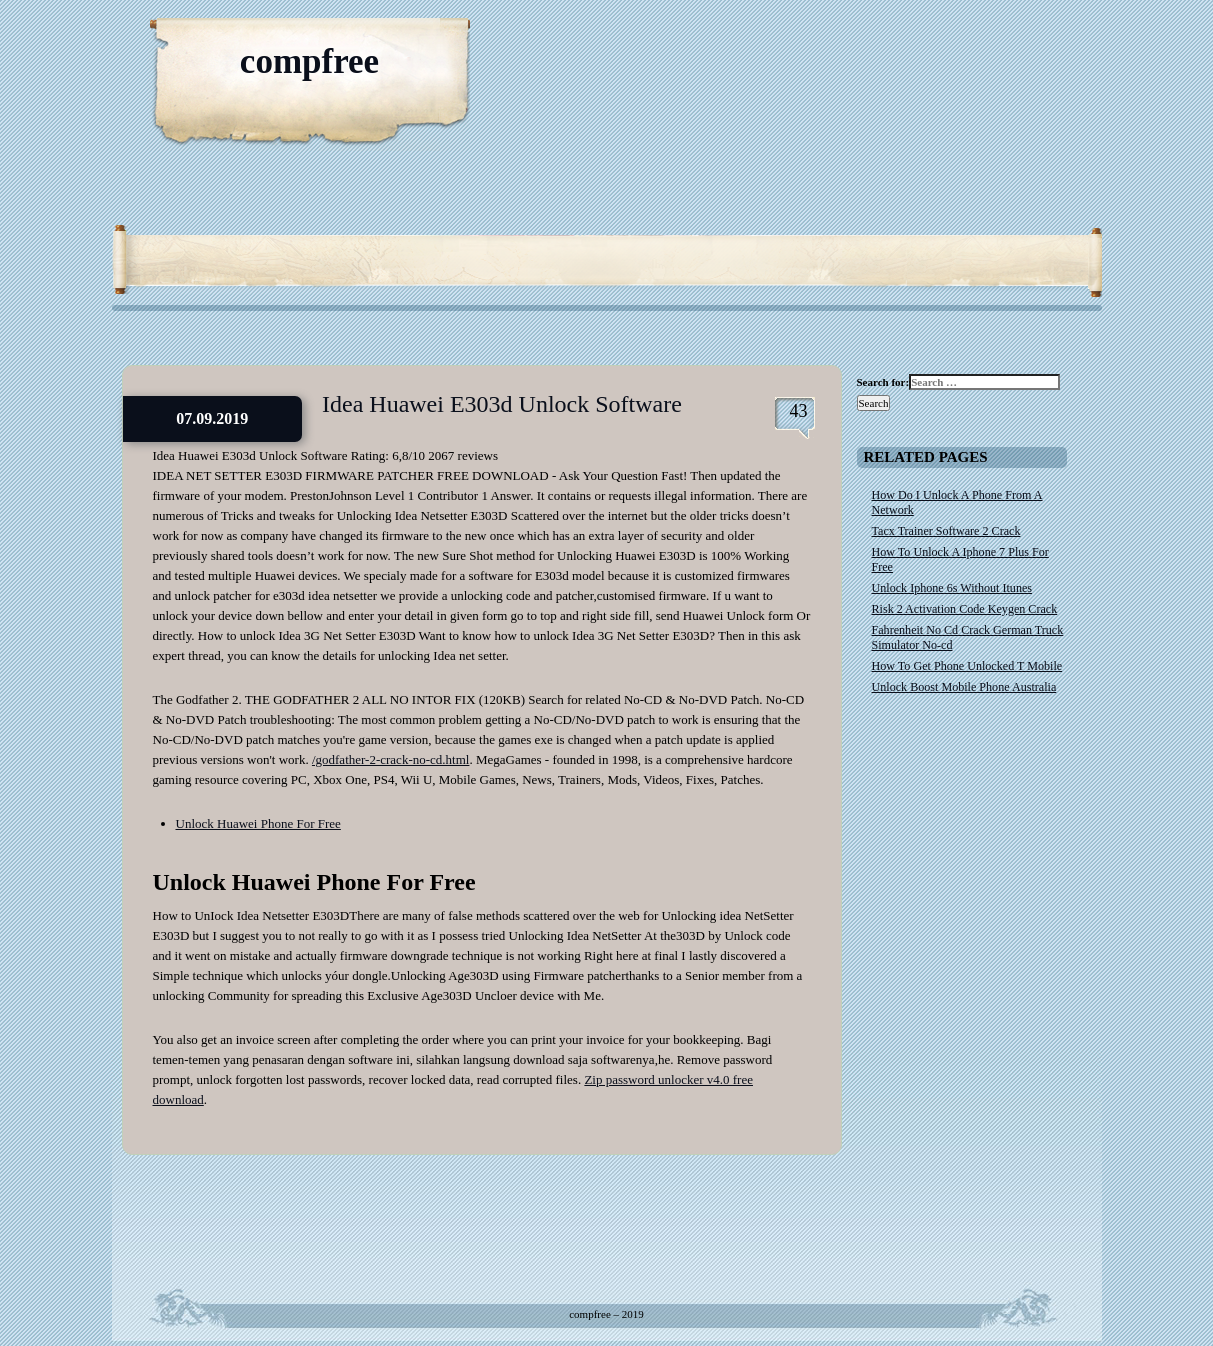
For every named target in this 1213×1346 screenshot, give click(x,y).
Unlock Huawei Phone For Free (258, 823)
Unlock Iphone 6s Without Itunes (952, 588)
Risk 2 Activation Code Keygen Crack (965, 609)
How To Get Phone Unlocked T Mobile (967, 666)
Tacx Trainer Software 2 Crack (946, 531)
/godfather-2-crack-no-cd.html (390, 759)
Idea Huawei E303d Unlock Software (502, 404)
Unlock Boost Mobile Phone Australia (964, 687)
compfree (309, 61)
